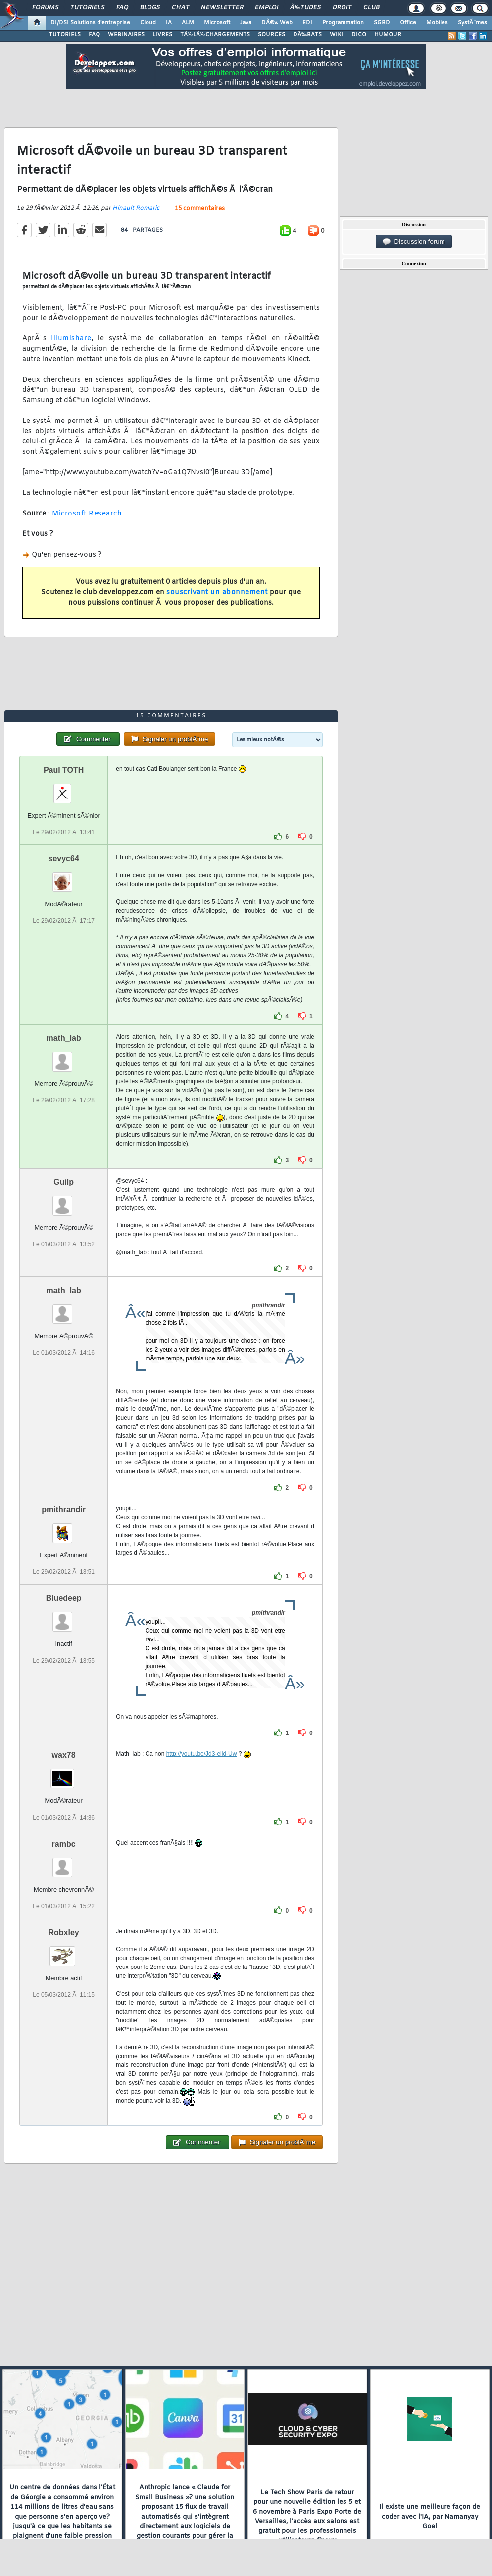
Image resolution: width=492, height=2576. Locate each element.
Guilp (63, 1182)
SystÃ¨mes (472, 22)
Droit (342, 8)
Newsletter (222, 8)
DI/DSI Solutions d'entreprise (90, 22)
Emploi (266, 8)
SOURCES (271, 34)
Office (408, 22)
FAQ (122, 8)
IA (169, 22)
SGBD (382, 22)
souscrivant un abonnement (217, 592)
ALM (188, 22)
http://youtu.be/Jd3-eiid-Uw (201, 1753)
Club (371, 8)
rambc (64, 1844)
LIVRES (162, 34)
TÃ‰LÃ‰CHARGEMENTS (215, 34)
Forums (45, 8)
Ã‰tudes (305, 8)
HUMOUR (387, 34)
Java (245, 22)
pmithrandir (64, 1509)
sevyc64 (63, 858)
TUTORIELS (65, 34)
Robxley (64, 1932)
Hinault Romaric (135, 208)
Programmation (343, 22)
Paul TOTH (64, 770)
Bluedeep (64, 1598)
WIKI (337, 34)
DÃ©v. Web (277, 22)
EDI (307, 22)
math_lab (64, 1038)
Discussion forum (414, 242)
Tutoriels (87, 8)
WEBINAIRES (126, 34)
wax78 (64, 1755)
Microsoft (217, 22)
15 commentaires (200, 209)
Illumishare (71, 338)
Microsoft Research (87, 513)
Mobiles (437, 22)
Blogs (150, 8)
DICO (358, 34)
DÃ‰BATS (307, 34)
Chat (180, 8)
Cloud (148, 22)
